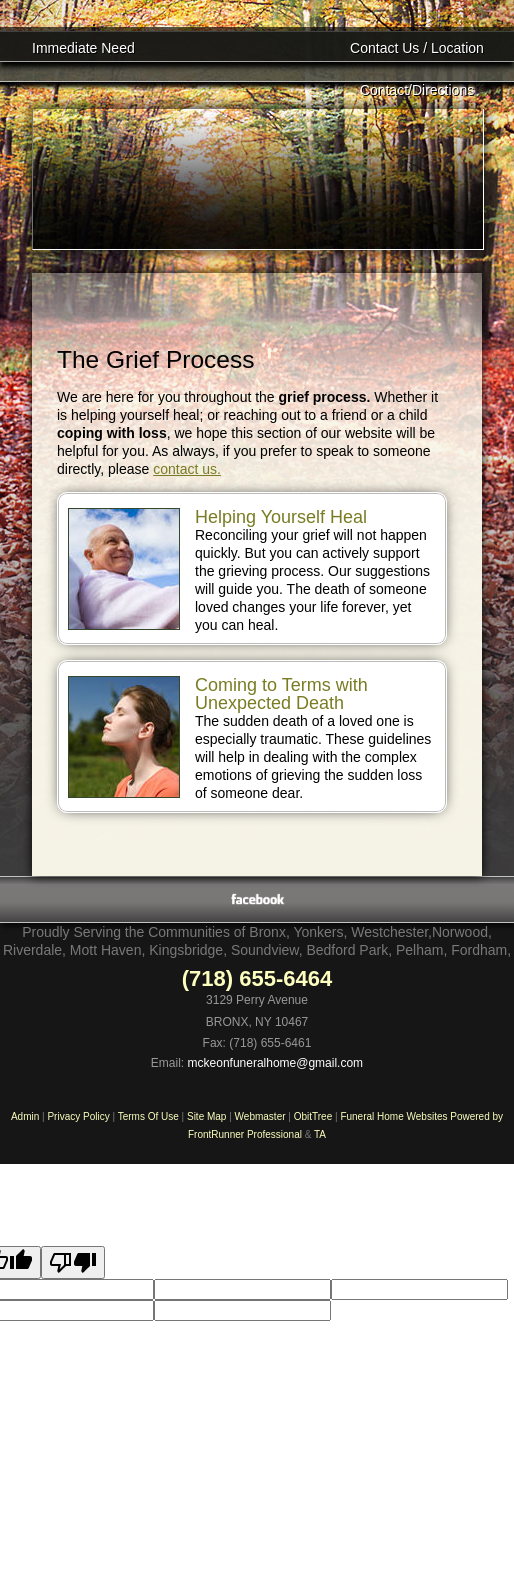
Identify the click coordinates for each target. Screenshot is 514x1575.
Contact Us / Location (417, 48)
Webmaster (260, 1116)
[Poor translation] (73, 1262)
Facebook (257, 899)
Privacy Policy (78, 1116)
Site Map (206, 1116)
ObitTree (313, 1116)
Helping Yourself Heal (281, 517)
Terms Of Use (148, 1116)
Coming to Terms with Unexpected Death (281, 694)
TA (320, 1134)
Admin (25, 1116)
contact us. (187, 469)
